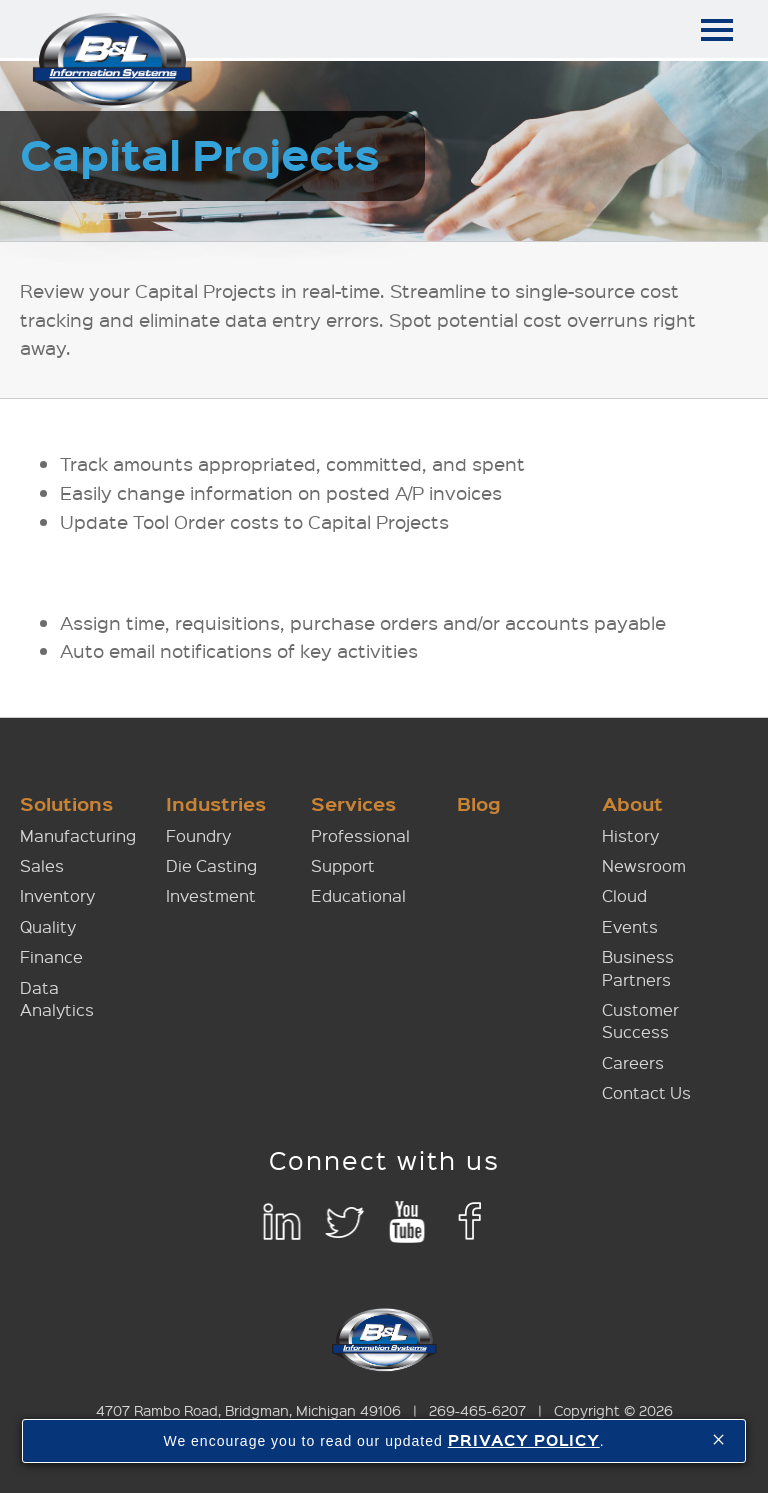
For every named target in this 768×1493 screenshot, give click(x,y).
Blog (479, 803)
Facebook (470, 1222)
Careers (633, 1062)
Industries (216, 803)
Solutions (66, 803)
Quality (48, 926)
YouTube (407, 1222)
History (630, 835)
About (632, 803)
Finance (51, 956)
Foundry (198, 835)
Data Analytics (57, 998)
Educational (358, 895)
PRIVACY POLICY (524, 1440)
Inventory (57, 895)
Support (343, 865)
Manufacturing (78, 835)
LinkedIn (281, 1222)
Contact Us (646, 1092)
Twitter (344, 1222)
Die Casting (211, 865)
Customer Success (640, 1020)
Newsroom (644, 865)
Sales (42, 865)
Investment (211, 895)
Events (630, 926)
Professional (360, 835)
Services (353, 803)
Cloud (624, 895)
